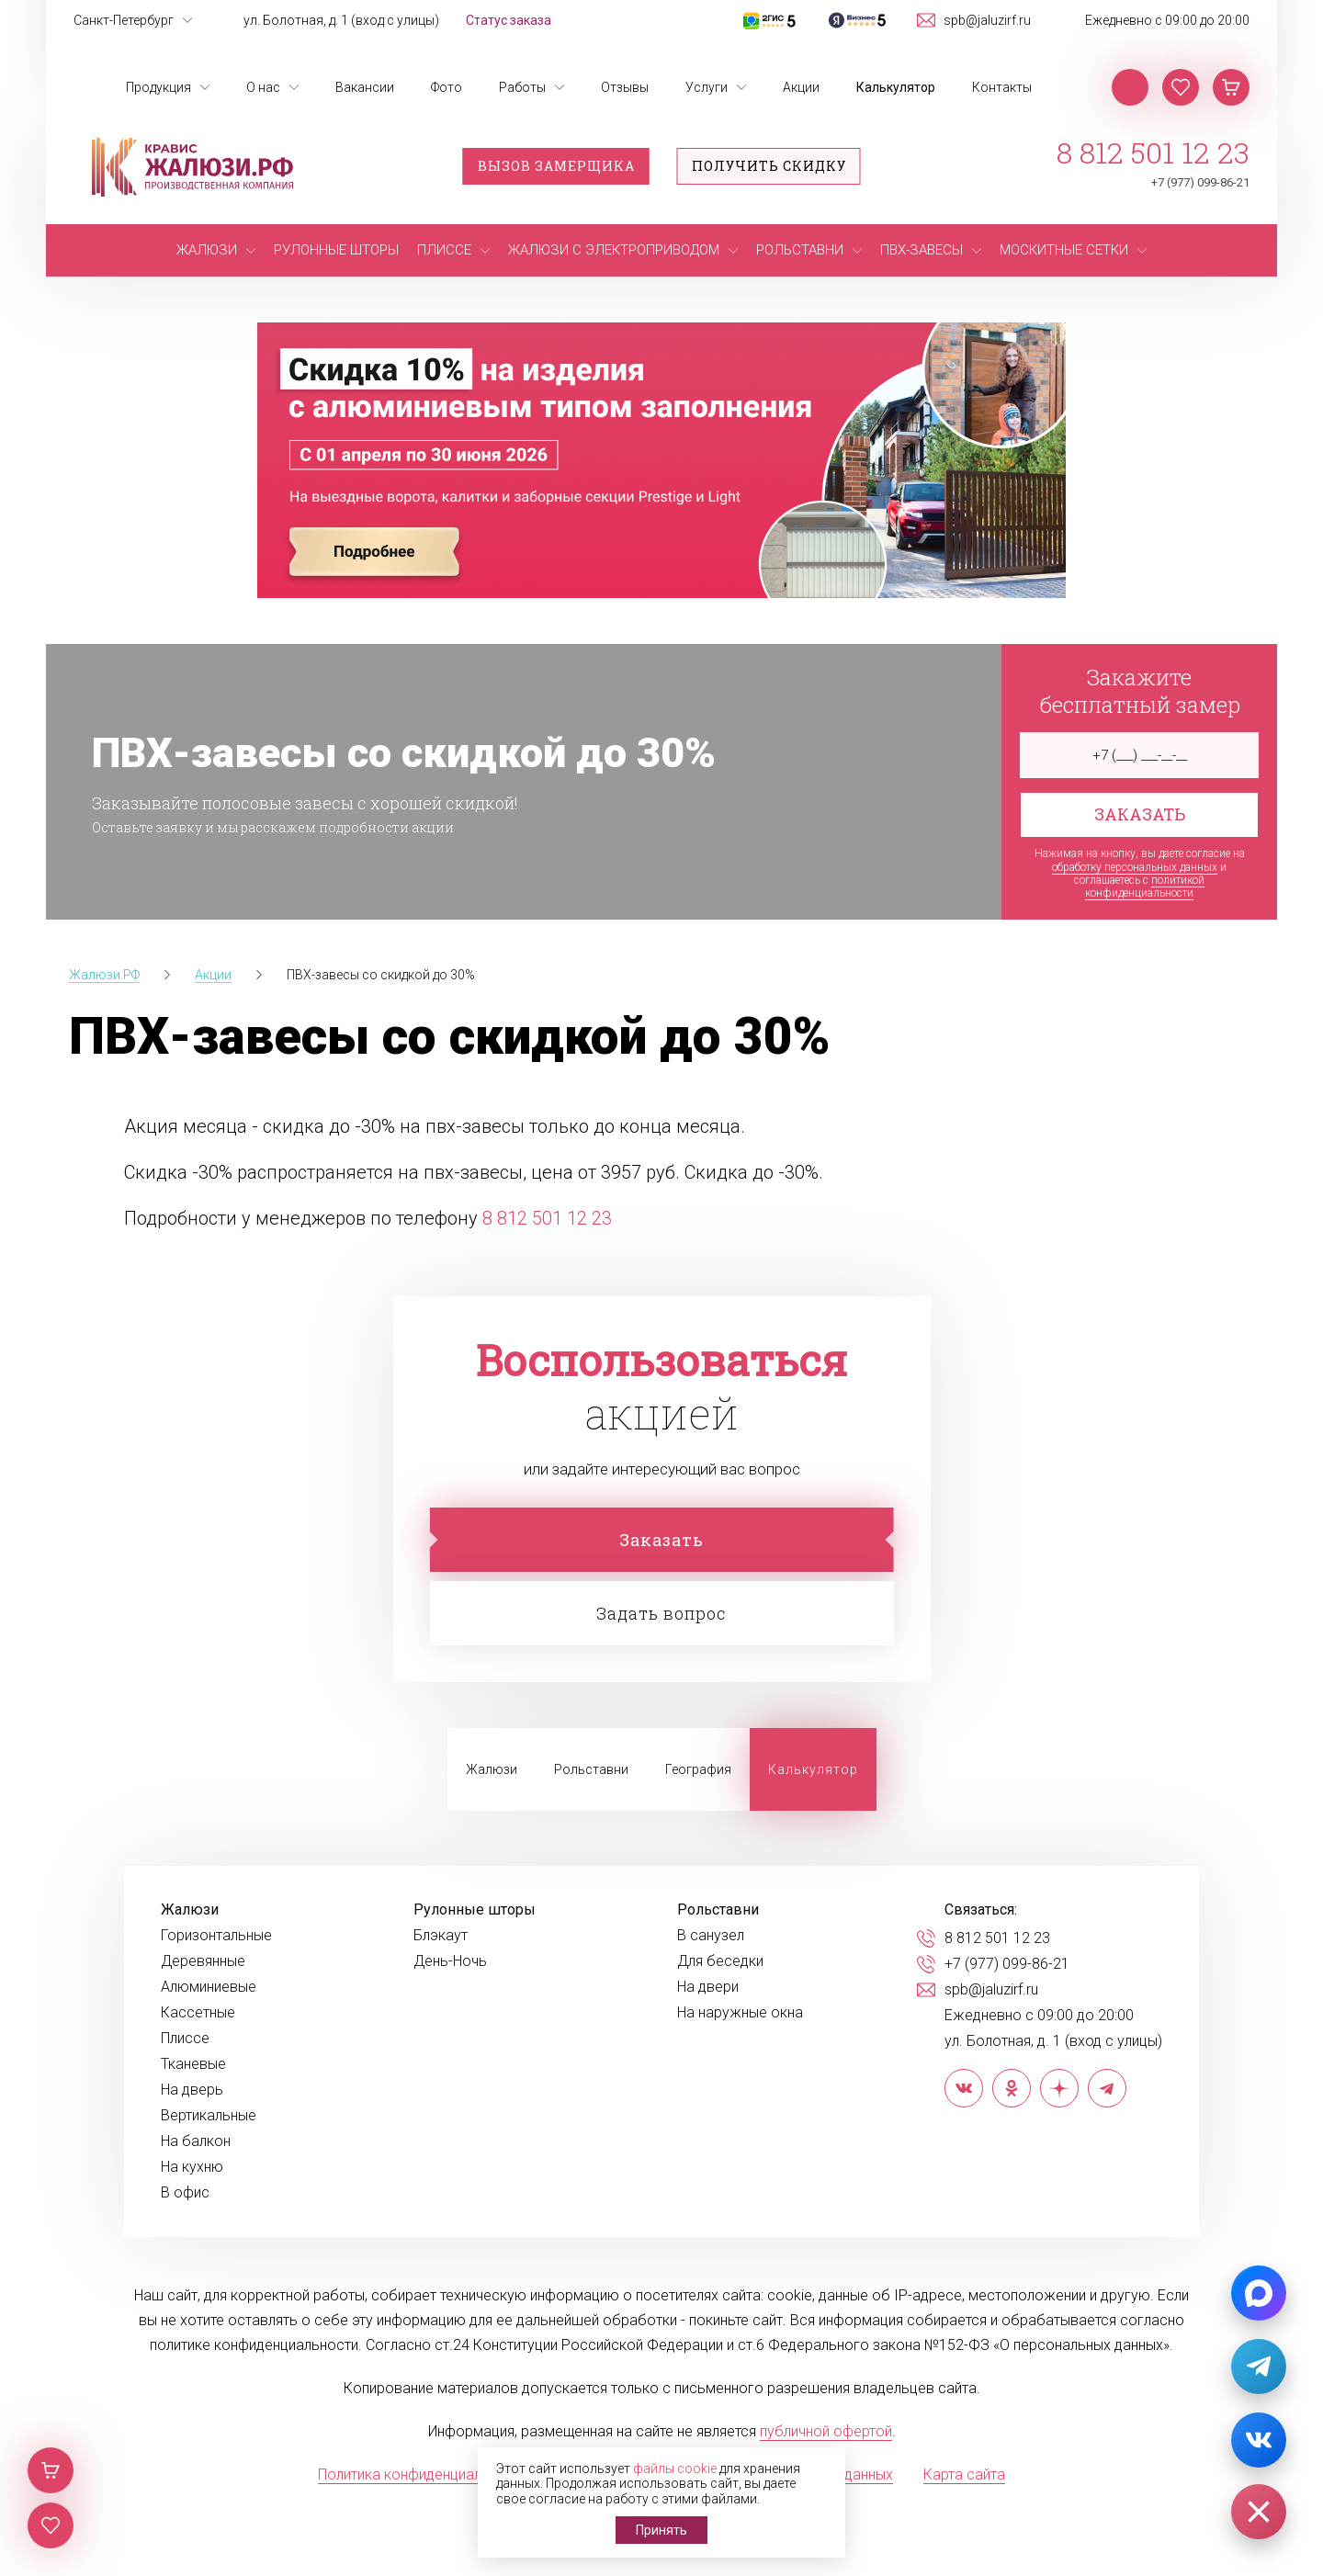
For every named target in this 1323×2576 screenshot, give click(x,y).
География (698, 1769)
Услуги (706, 87)
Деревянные (203, 1961)
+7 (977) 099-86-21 (1200, 182)
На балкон (196, 2141)
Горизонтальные (216, 1935)
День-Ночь (450, 1961)
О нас (263, 87)
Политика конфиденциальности (423, 2474)
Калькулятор (895, 87)
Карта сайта (964, 2474)
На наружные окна (740, 2012)
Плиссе (185, 2038)
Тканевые (193, 2064)
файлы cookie (675, 2468)
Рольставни (591, 1769)
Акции (801, 87)
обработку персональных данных (1134, 867)
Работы (522, 87)
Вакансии (364, 87)
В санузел (710, 1935)
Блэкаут (440, 1935)
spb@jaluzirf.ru (987, 20)
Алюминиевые (208, 1987)
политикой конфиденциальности (1144, 886)
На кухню (192, 2167)
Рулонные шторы (474, 1910)
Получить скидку (769, 166)
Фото (446, 87)
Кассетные (198, 2012)
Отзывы (625, 87)
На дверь (192, 2090)
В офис (185, 2193)
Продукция (158, 87)
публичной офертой (826, 2431)
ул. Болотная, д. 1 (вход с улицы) (341, 20)
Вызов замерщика (556, 166)
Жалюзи (491, 1769)
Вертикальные (208, 2115)
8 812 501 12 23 (1153, 152)
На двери (708, 1987)
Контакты (1002, 87)
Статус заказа (508, 20)
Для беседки (720, 1961)
